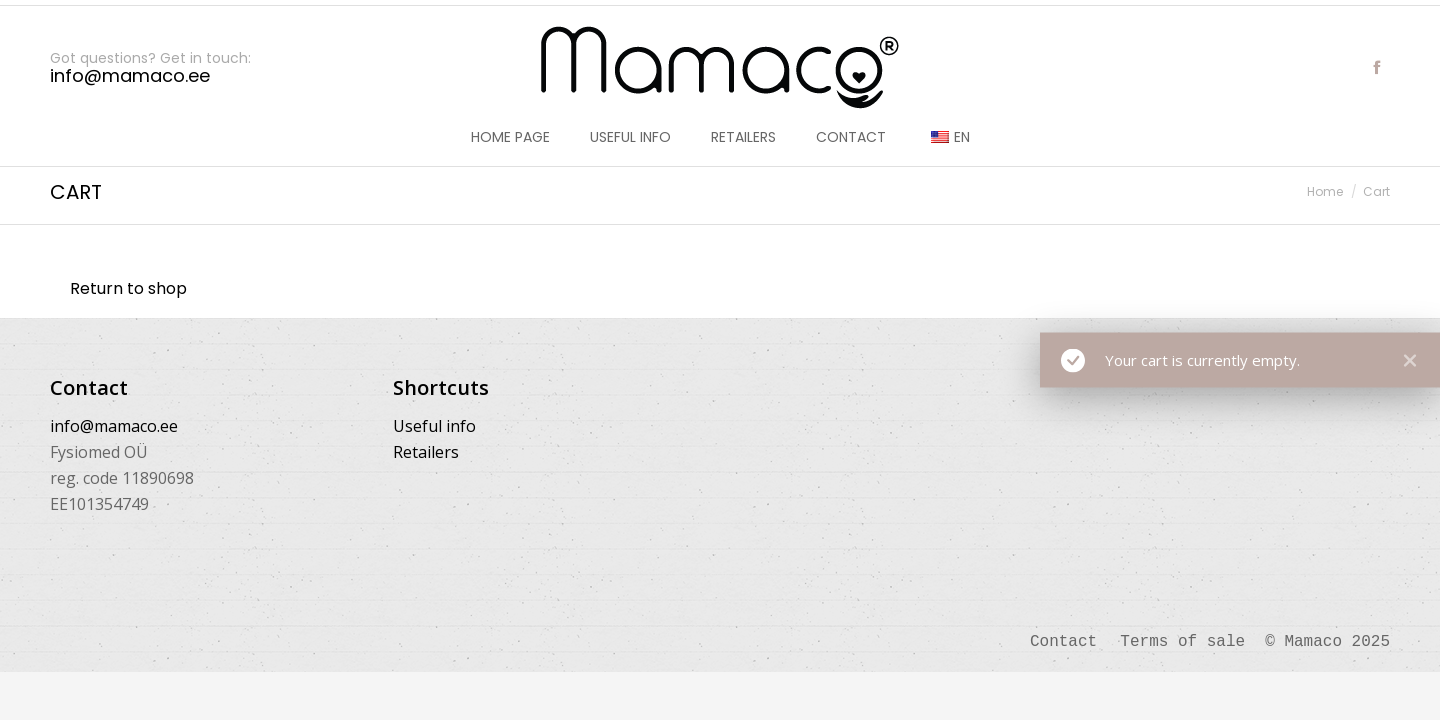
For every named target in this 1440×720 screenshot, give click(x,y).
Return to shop (128, 288)
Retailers (426, 452)
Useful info (434, 426)
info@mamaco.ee (114, 426)
